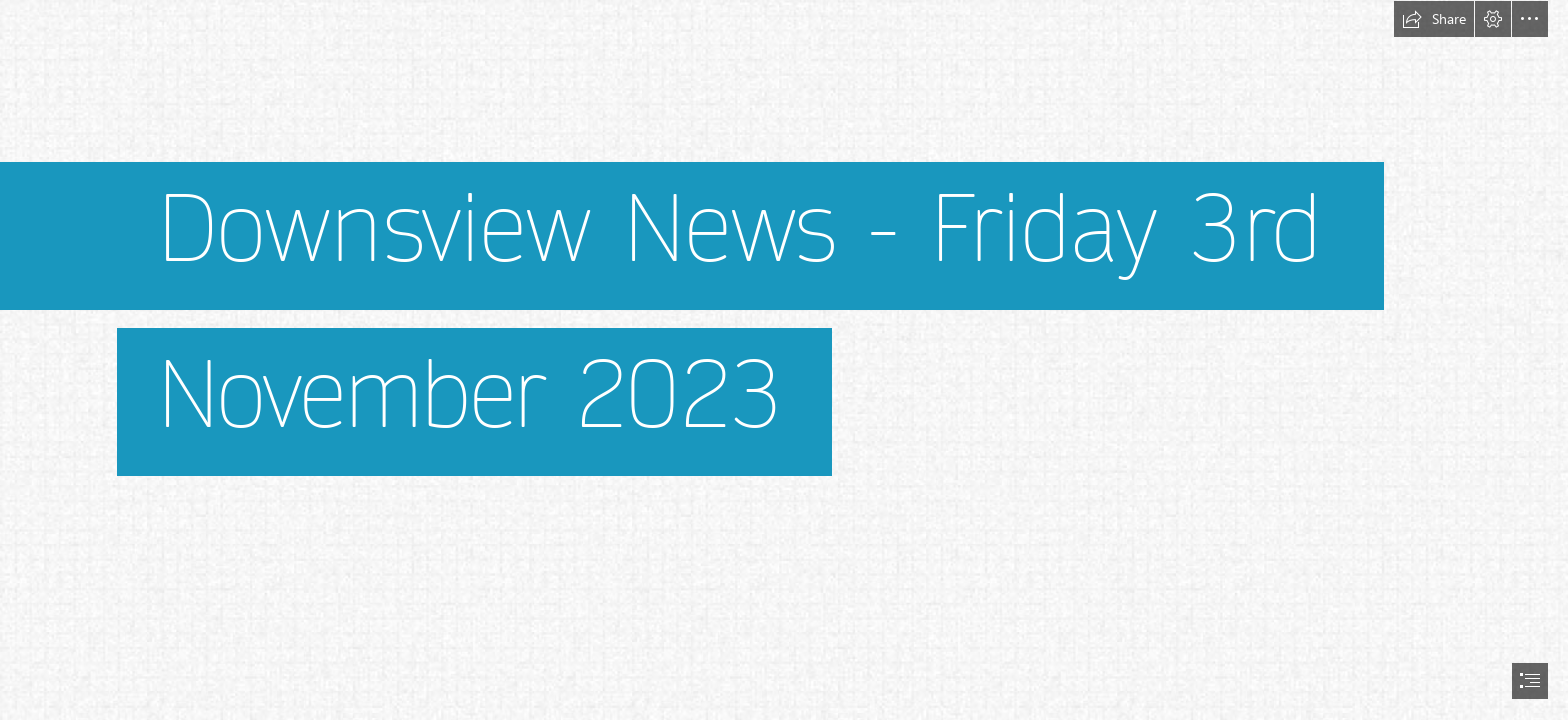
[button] (1434, 19)
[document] (784, 360)
